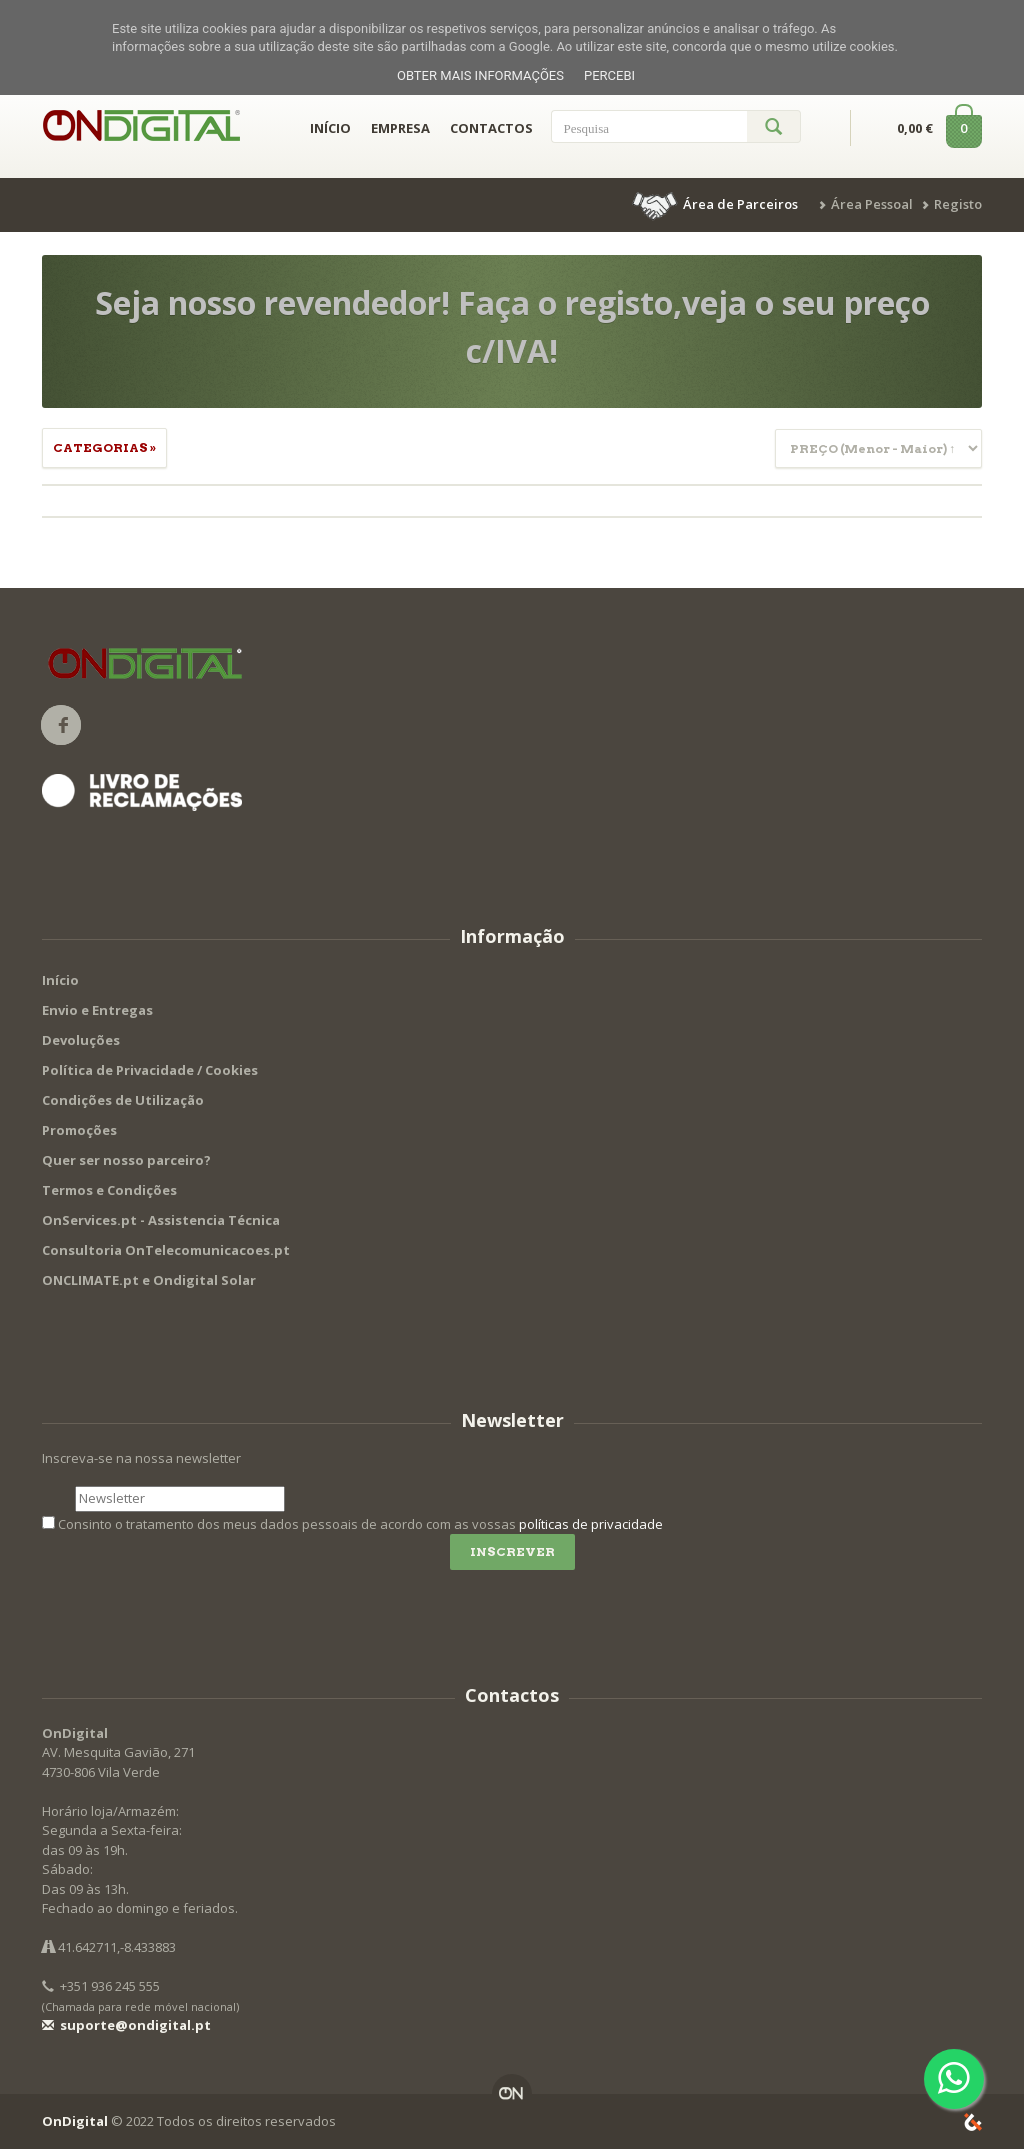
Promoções (79, 1130)
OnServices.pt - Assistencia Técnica (161, 1220)
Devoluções (81, 1040)
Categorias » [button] (104, 447)
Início (60, 980)
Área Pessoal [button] (872, 204)
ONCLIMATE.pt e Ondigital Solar (149, 1280)
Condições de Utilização (123, 1100)
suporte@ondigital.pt (126, 2025)
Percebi (609, 75)
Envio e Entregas (97, 1010)
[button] (717, 204)
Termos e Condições (109, 1190)
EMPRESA (400, 128)
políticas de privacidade (591, 1524)
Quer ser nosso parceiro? (126, 1160)
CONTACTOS (491, 128)
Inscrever (512, 1551)
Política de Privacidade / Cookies (150, 1070)
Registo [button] (958, 204)
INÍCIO (330, 128)
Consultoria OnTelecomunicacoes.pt (166, 1250)
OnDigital (75, 2121)
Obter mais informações (480, 75)
